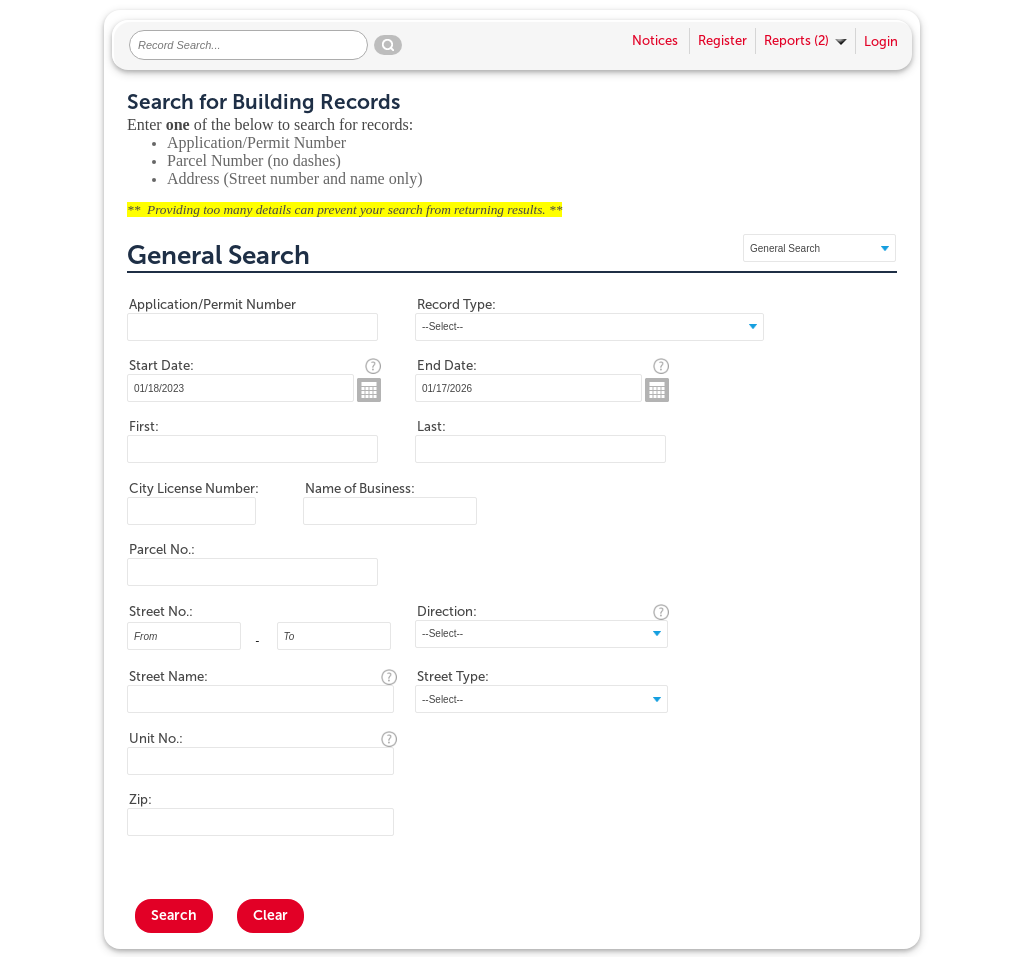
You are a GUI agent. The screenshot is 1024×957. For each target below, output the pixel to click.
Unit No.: (156, 738)
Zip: (140, 799)
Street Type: (453, 676)
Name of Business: (360, 488)
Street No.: (161, 611)
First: (144, 426)
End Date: (447, 365)
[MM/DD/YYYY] (240, 388)
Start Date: (161, 365)
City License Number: (194, 488)
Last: (431, 426)
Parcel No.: (162, 549)
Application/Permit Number (212, 304)
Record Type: (456, 304)
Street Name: (168, 676)
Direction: (447, 611)
